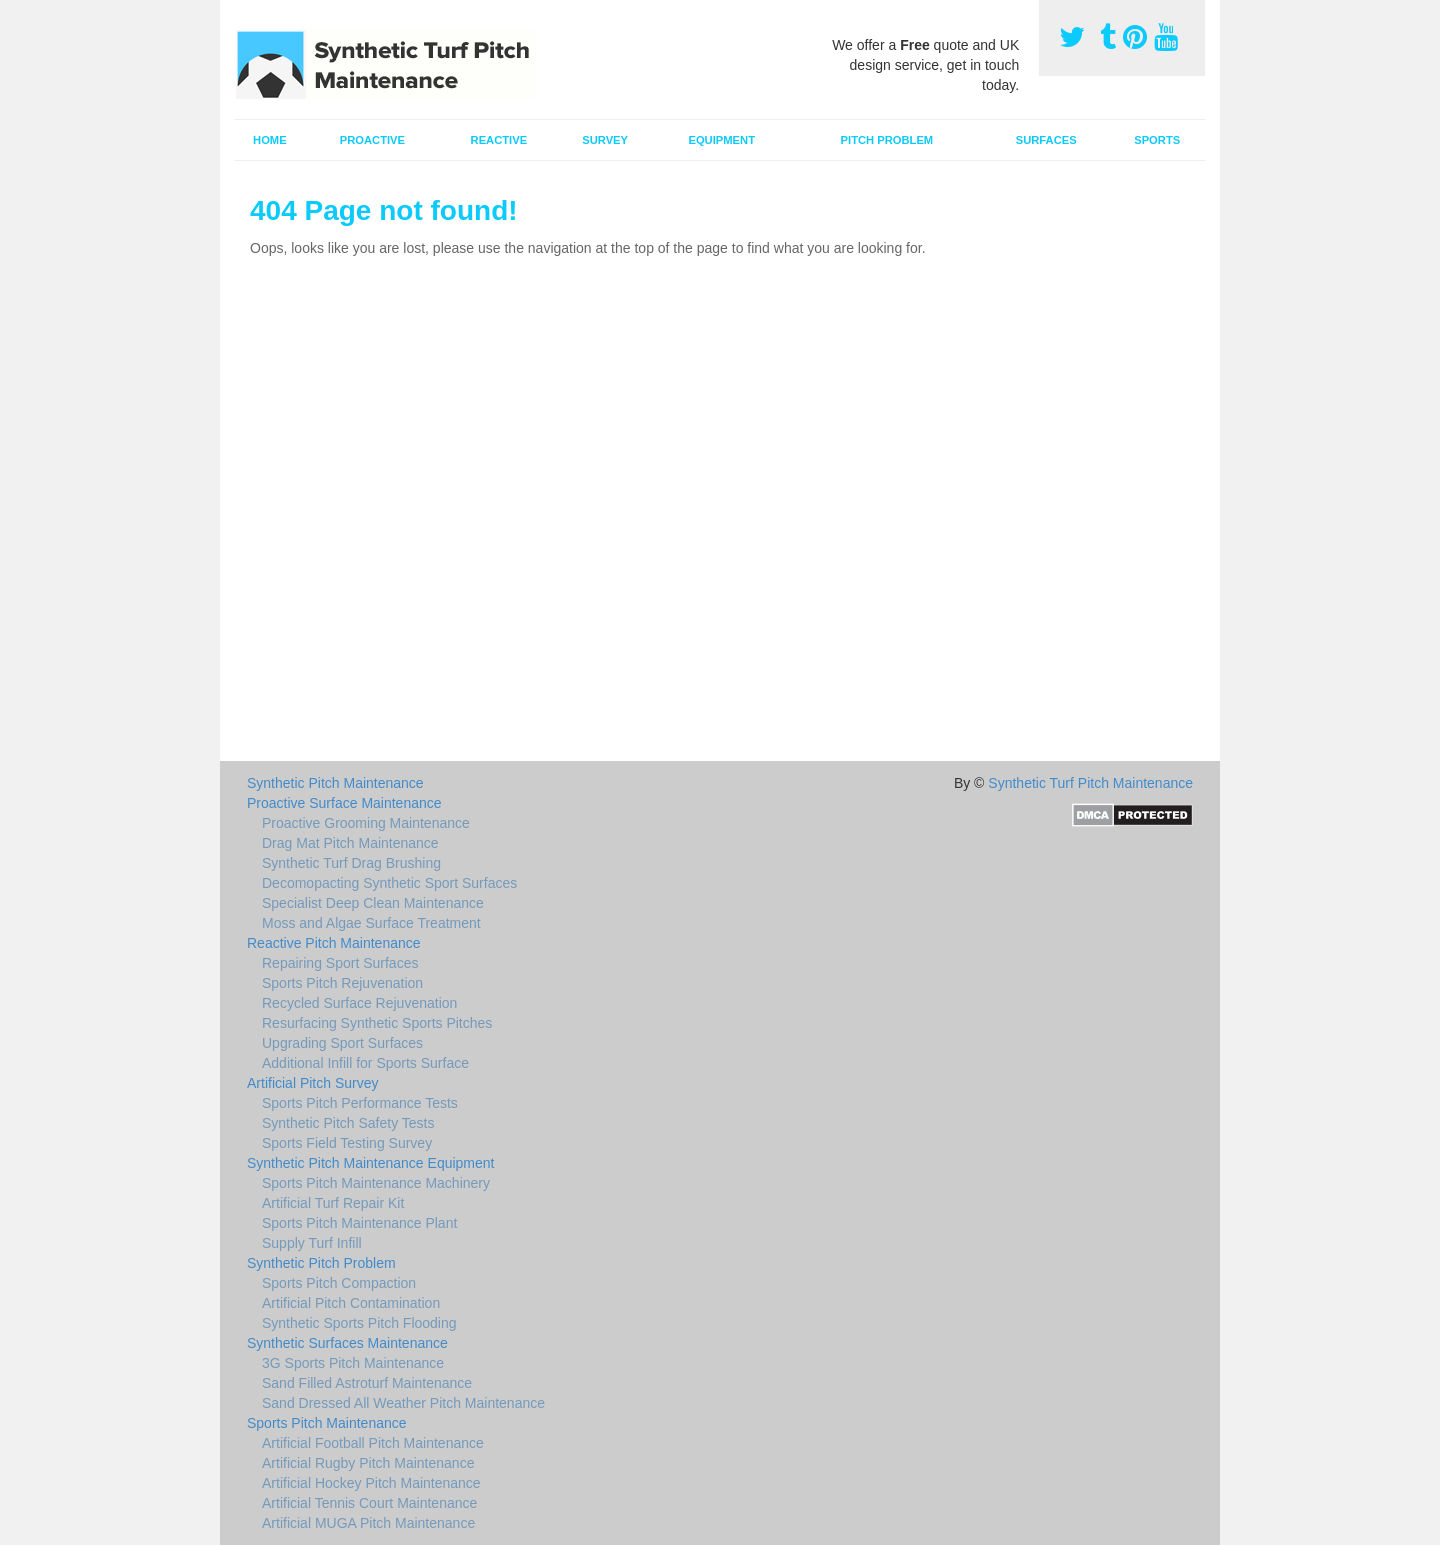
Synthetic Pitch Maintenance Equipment (370, 1163)
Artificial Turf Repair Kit (333, 1203)
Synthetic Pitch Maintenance (335, 783)
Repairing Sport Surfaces (340, 963)
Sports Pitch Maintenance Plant (359, 1223)
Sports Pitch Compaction (339, 1283)
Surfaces (1046, 140)
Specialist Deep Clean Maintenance (373, 903)
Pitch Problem (887, 140)
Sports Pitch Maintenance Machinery (376, 1183)
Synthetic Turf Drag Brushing (351, 863)
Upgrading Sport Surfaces (342, 1043)
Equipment (721, 140)
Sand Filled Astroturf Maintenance (367, 1383)
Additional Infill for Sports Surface (365, 1063)
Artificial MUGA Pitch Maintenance (368, 1523)
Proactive (372, 140)
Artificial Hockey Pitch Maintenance (371, 1483)
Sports (1157, 140)
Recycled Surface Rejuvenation (359, 1003)
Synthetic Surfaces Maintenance (347, 1343)
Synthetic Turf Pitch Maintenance (1090, 783)
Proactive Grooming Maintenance (366, 823)
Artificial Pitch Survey (312, 1083)
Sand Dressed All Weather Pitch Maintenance (403, 1403)
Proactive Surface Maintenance (344, 803)
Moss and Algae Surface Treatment (371, 923)
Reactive (499, 140)
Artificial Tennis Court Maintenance (369, 1503)
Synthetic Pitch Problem (321, 1263)
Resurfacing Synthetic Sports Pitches (377, 1023)
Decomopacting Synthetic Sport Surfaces (389, 883)
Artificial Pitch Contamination (351, 1303)
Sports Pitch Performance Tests (360, 1103)
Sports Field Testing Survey (347, 1143)
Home (270, 140)
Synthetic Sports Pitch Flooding (359, 1323)
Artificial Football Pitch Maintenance (373, 1443)
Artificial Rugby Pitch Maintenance (368, 1463)
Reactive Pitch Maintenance (334, 943)
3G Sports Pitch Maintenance (353, 1363)
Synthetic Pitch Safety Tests (348, 1123)
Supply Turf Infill (312, 1243)
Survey (605, 140)
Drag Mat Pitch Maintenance (350, 843)
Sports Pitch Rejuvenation (342, 983)
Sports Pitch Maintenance (327, 1423)
